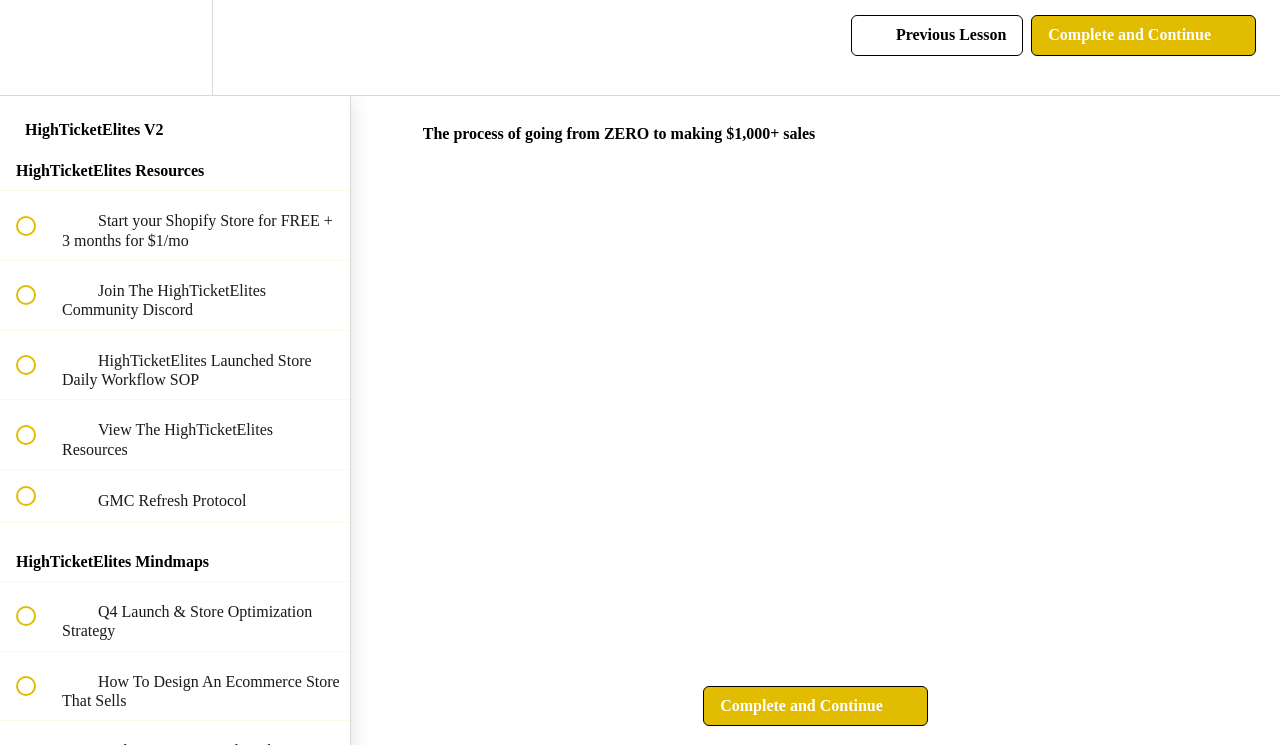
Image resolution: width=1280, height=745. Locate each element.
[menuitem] (175, 47)
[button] (37, 47)
